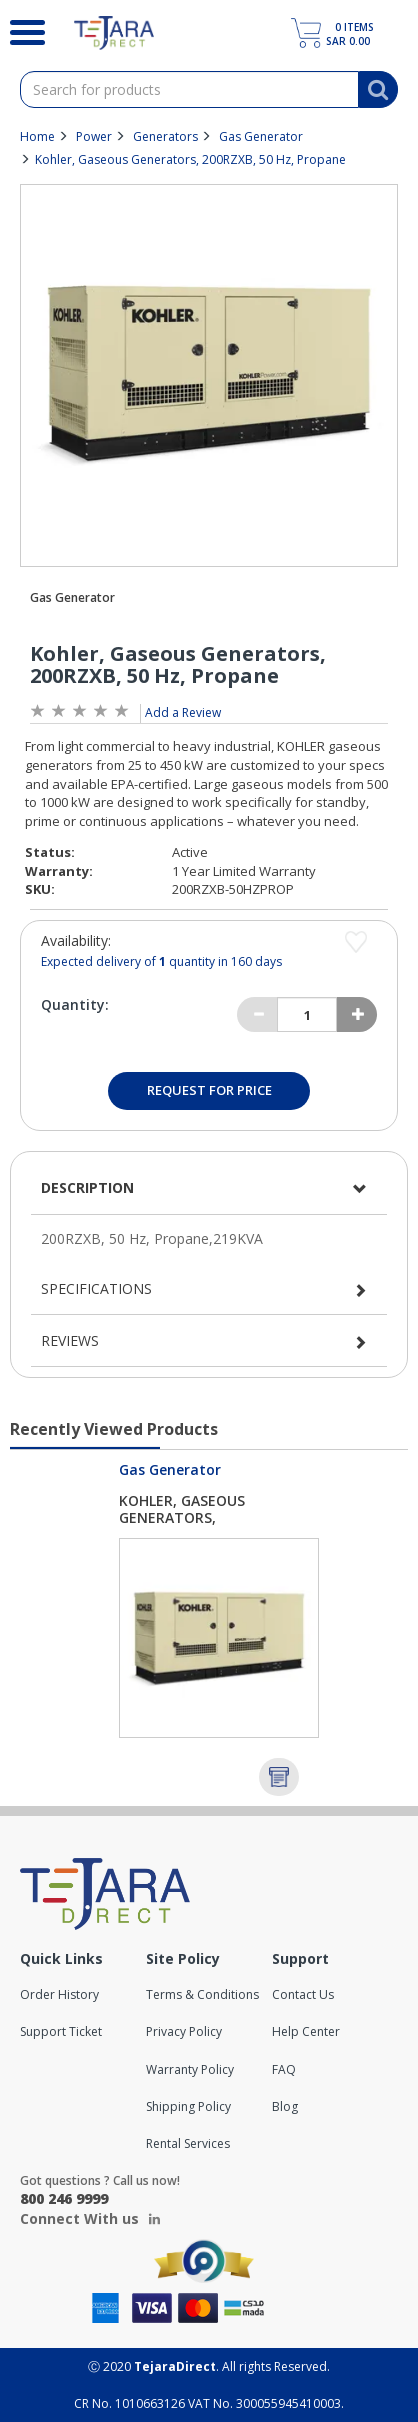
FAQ (284, 2069)
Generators (165, 136)
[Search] (22, 30)
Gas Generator (261, 136)
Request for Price (209, 1090)
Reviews (70, 1340)
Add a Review (183, 712)
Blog (285, 2106)
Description (87, 1187)
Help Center (306, 2031)
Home (37, 136)
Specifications (96, 1288)
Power (94, 136)
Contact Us (303, 1994)
